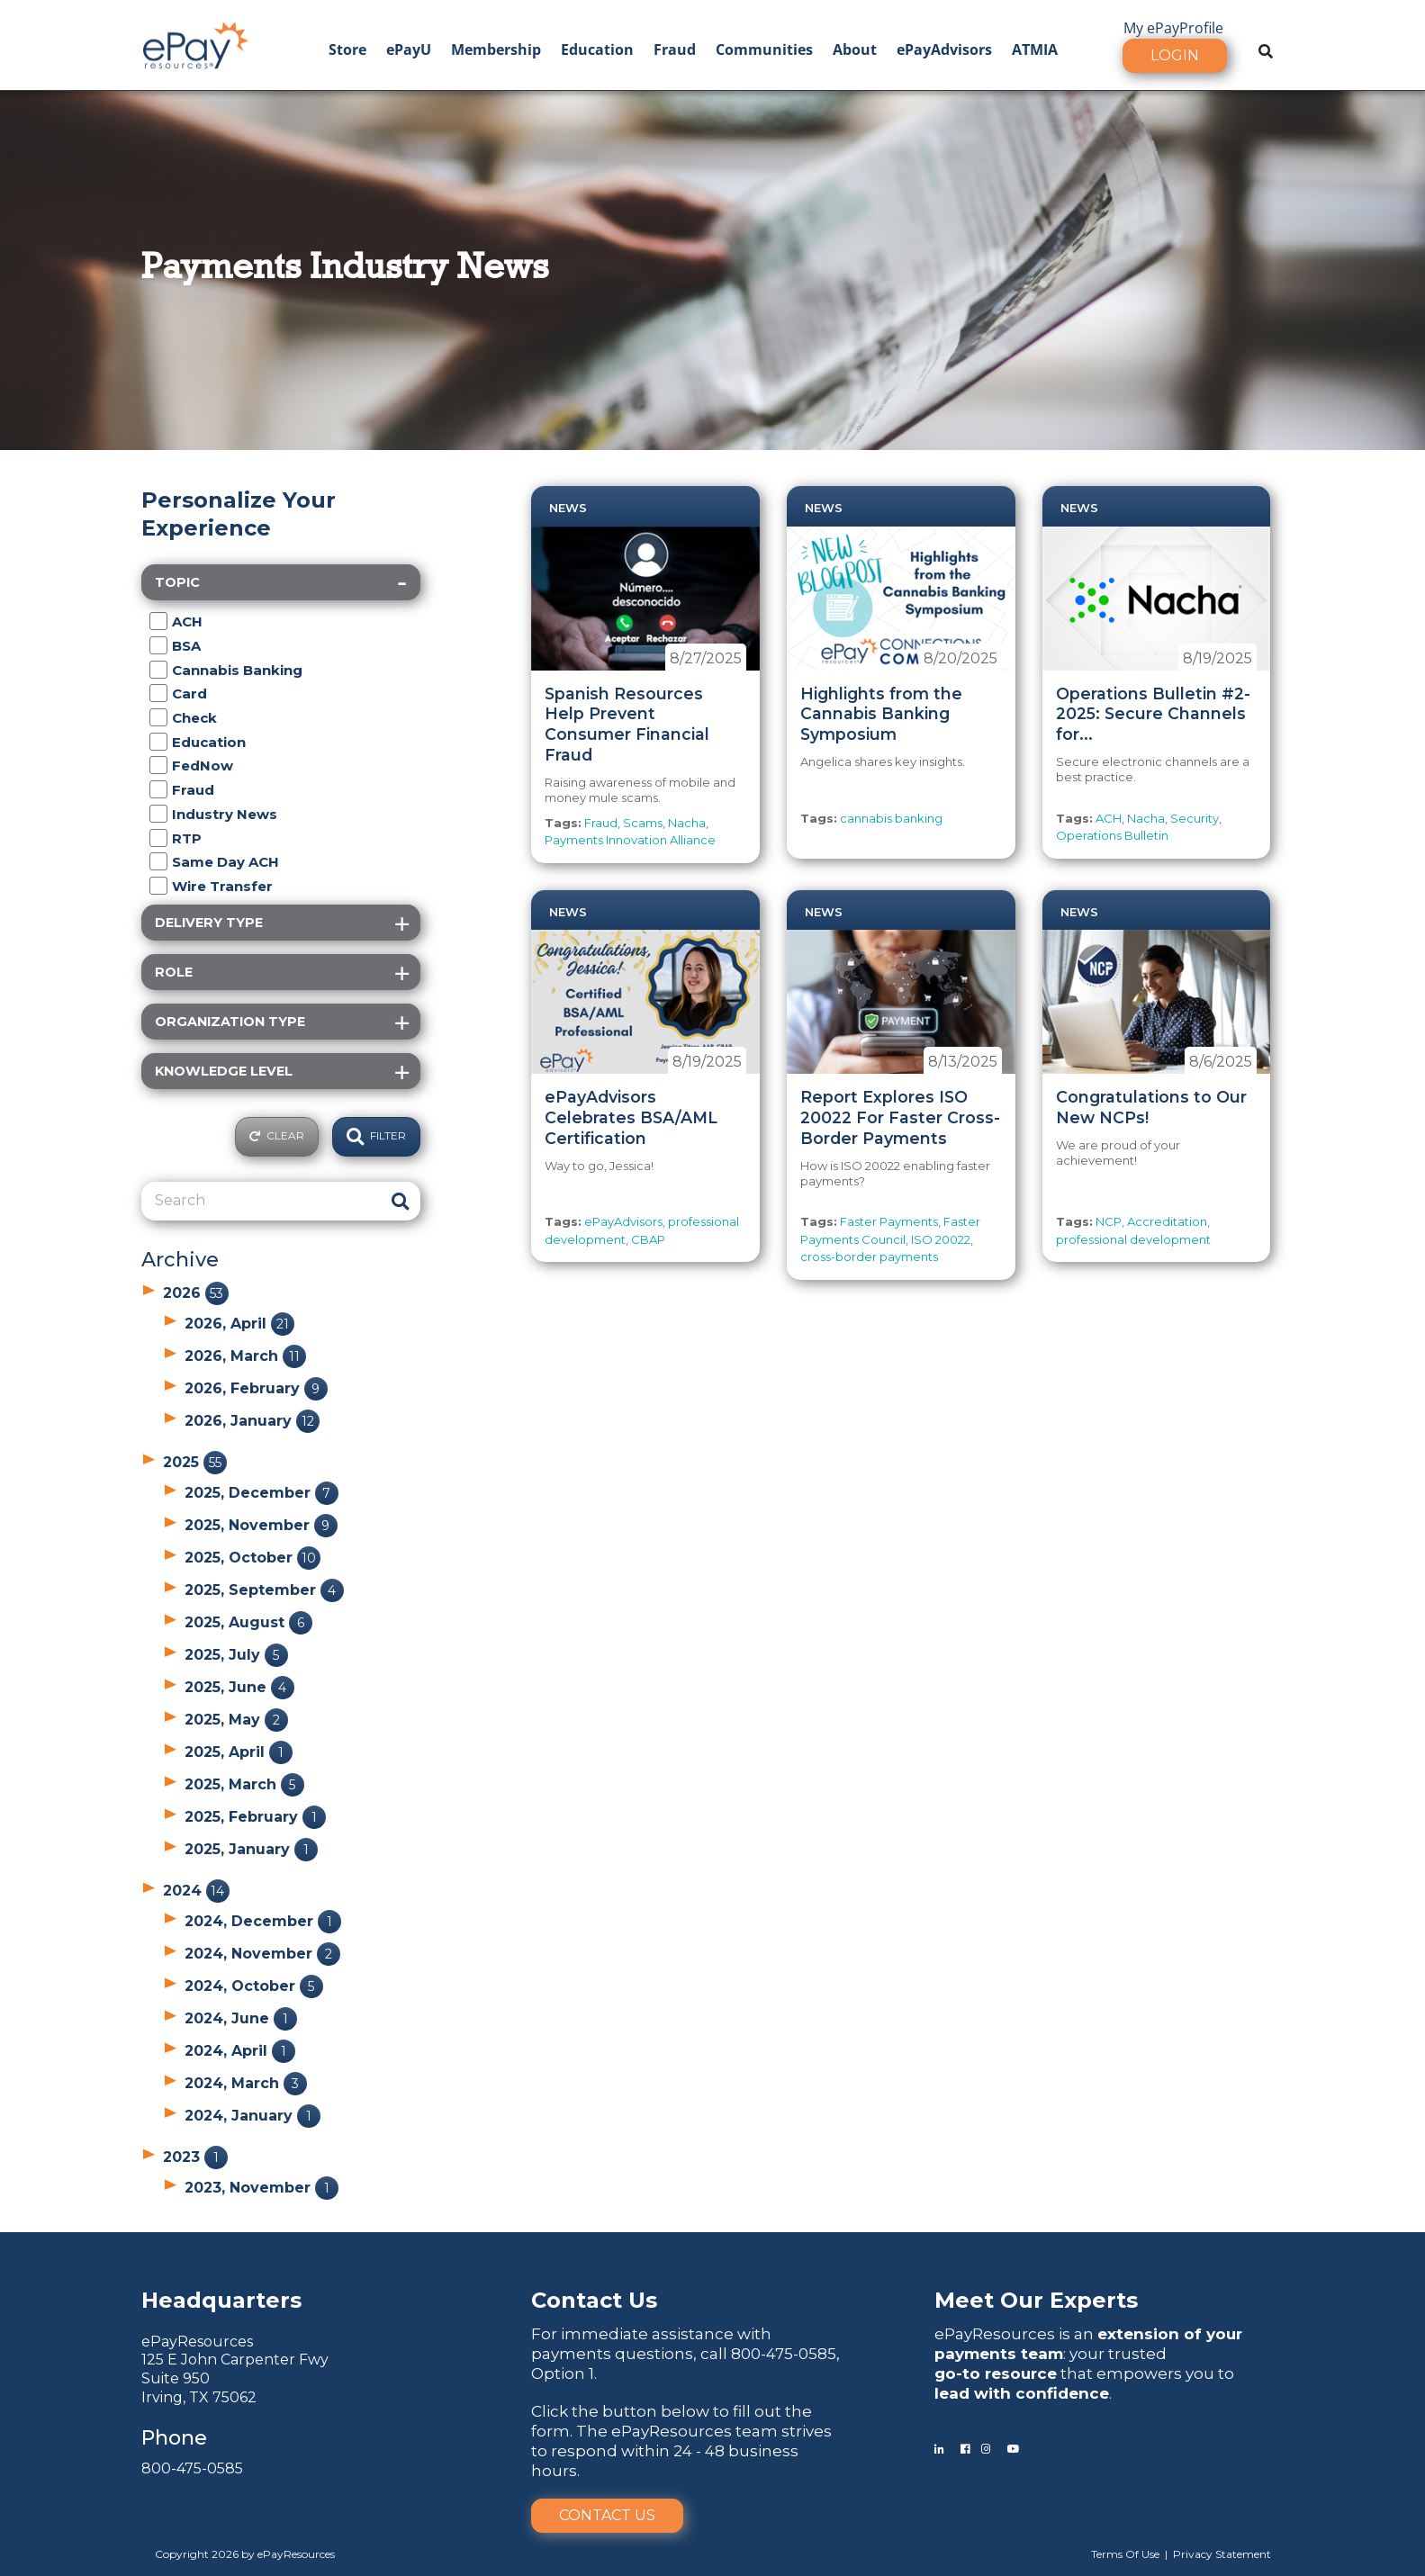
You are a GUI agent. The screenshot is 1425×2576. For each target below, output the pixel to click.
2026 (196, 1293)
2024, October (254, 1986)
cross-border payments (869, 1256)
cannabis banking (891, 818)
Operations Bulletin (1112, 835)
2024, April (240, 2050)
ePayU (408, 49)
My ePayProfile (1173, 28)
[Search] (260, 1200)
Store (347, 49)
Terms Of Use (1125, 2554)
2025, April (239, 1752)
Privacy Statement (1222, 2554)
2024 (196, 1890)
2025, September (264, 1590)
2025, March (244, 1784)
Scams (643, 822)
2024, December (263, 1921)
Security (1194, 818)
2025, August (248, 1622)
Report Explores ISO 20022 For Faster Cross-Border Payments (900, 1117)
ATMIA (1035, 49)
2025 (195, 1462)
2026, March (245, 1356)
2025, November (261, 1525)
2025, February (255, 1816)
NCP (1109, 1221)
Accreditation (1167, 1221)
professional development (1133, 1239)
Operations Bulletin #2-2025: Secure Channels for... (1153, 714)
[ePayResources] (195, 43)
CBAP (648, 1239)
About (855, 49)
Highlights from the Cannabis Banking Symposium (881, 714)
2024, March (246, 2083)
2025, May (236, 1719)
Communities (764, 49)
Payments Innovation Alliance (630, 840)
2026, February (256, 1388)
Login (1174, 55)
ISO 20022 (940, 1239)
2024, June (241, 2018)
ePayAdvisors (944, 49)
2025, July (236, 1654)
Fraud (675, 49)
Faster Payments (889, 1221)
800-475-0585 (192, 2468)
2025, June (239, 1687)
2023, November (261, 2187)
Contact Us (607, 2515)
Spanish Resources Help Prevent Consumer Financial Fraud (627, 724)
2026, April (239, 1323)
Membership (496, 49)
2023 (195, 2157)
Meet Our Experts (1036, 2300)
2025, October (252, 1557)
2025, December (261, 1492)
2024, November (262, 1953)
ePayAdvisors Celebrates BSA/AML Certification (631, 1117)
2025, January (251, 1849)
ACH (1109, 818)
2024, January (252, 2115)
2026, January (252, 1420)
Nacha (687, 822)
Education (597, 49)
